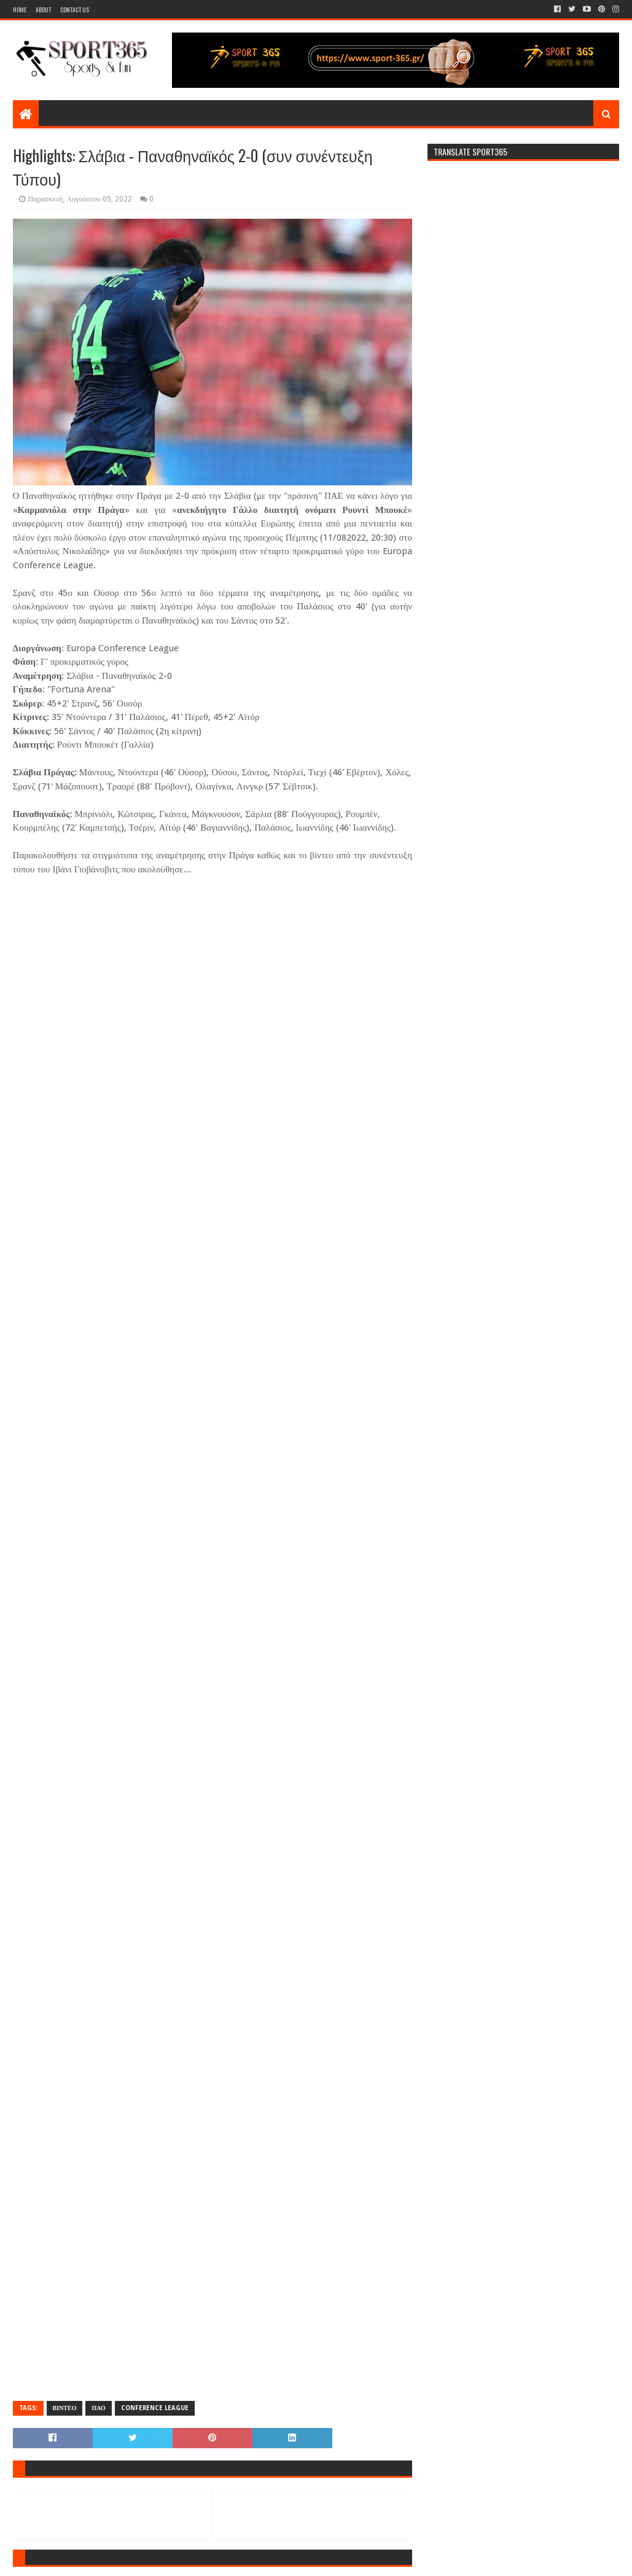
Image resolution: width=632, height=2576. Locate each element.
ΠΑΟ (98, 2408)
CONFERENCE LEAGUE (155, 2408)
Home (19, 9)
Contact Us (74, 9)
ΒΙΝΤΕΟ (65, 2408)
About (43, 9)
